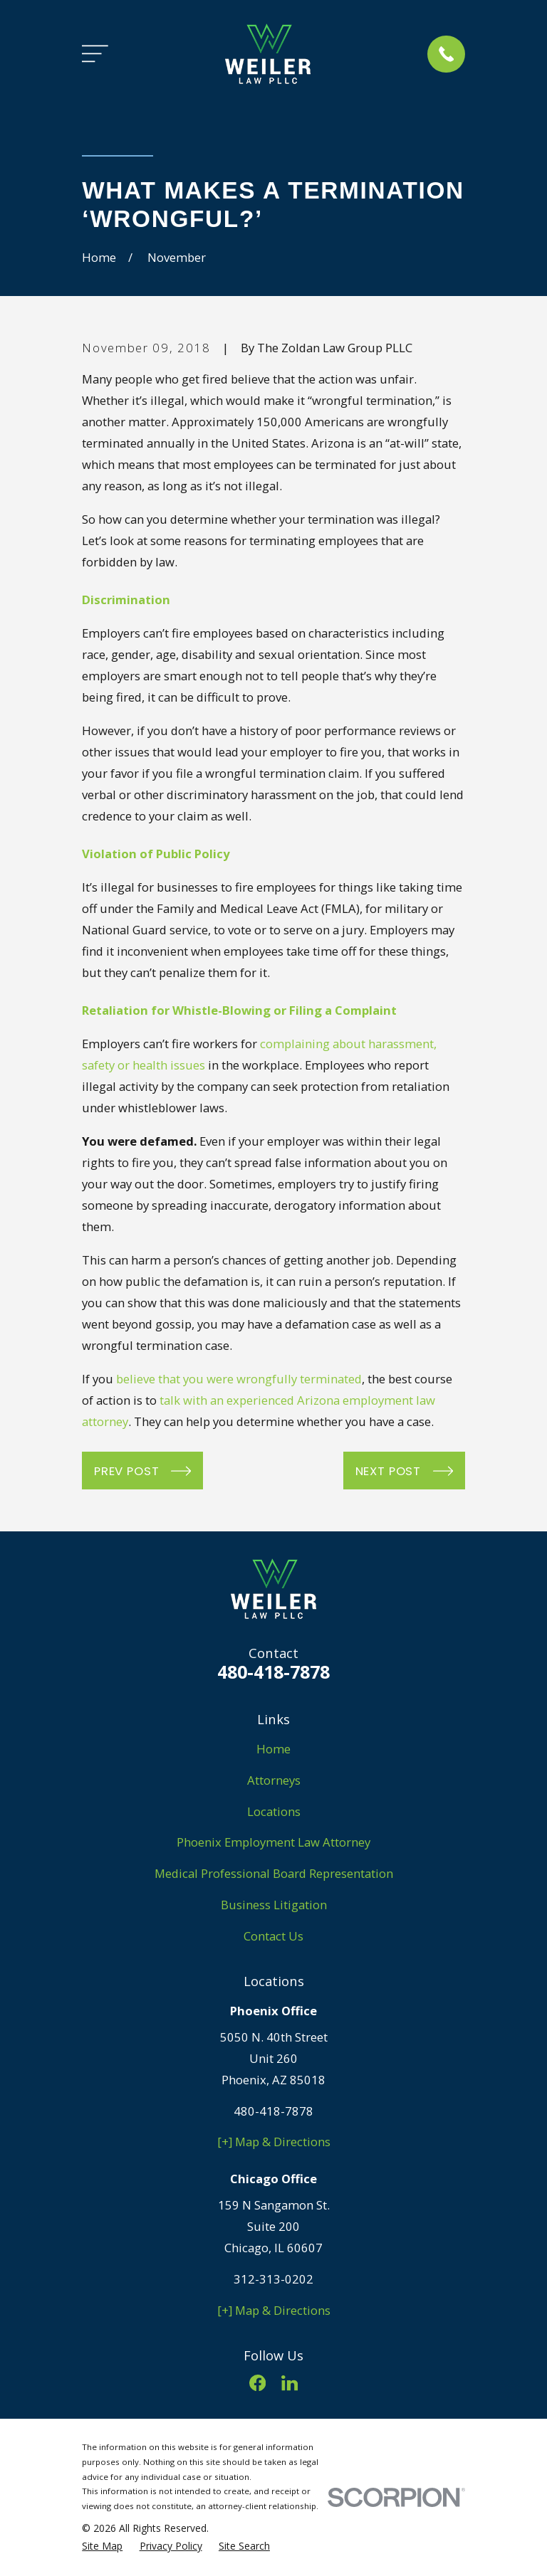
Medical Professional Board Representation (274, 1873)
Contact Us (273, 1936)
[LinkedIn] (289, 2383)
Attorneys (274, 1780)
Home (273, 1749)
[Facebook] (257, 2383)
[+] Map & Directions (273, 2141)
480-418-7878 (273, 1671)
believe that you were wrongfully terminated (239, 1379)
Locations (274, 1811)
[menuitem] (102, 2546)
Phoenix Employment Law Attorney (273, 1842)
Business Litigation (274, 1904)
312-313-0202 (273, 2279)
